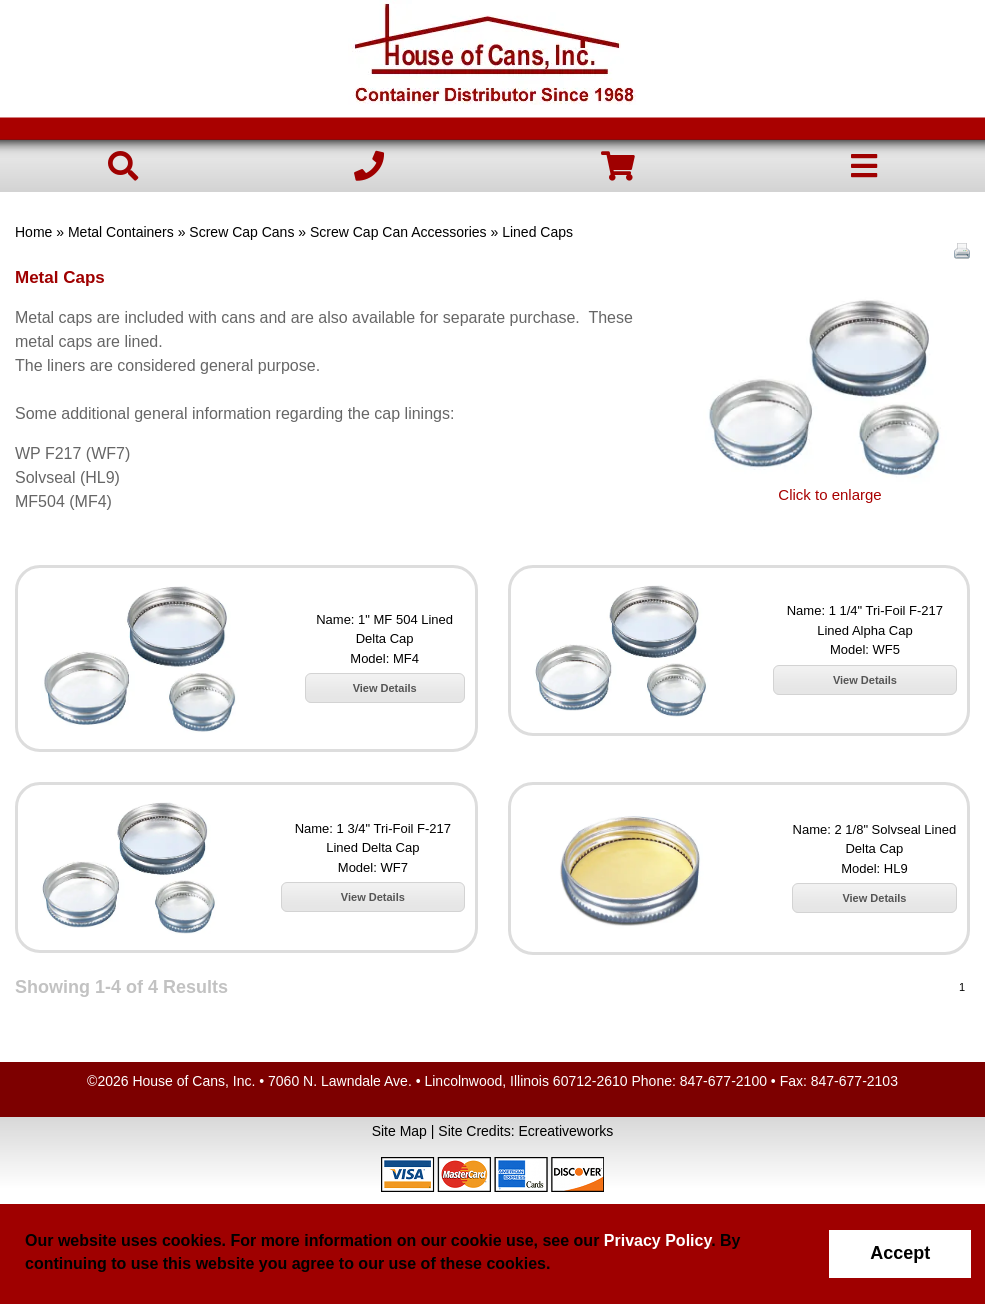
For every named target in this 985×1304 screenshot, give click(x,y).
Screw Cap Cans (241, 232)
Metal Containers (121, 232)
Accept (900, 1253)
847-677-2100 (723, 1081)
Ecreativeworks (565, 1131)
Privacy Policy (657, 1240)
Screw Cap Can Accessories (398, 232)
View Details (385, 688)
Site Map (399, 1131)
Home (33, 232)
